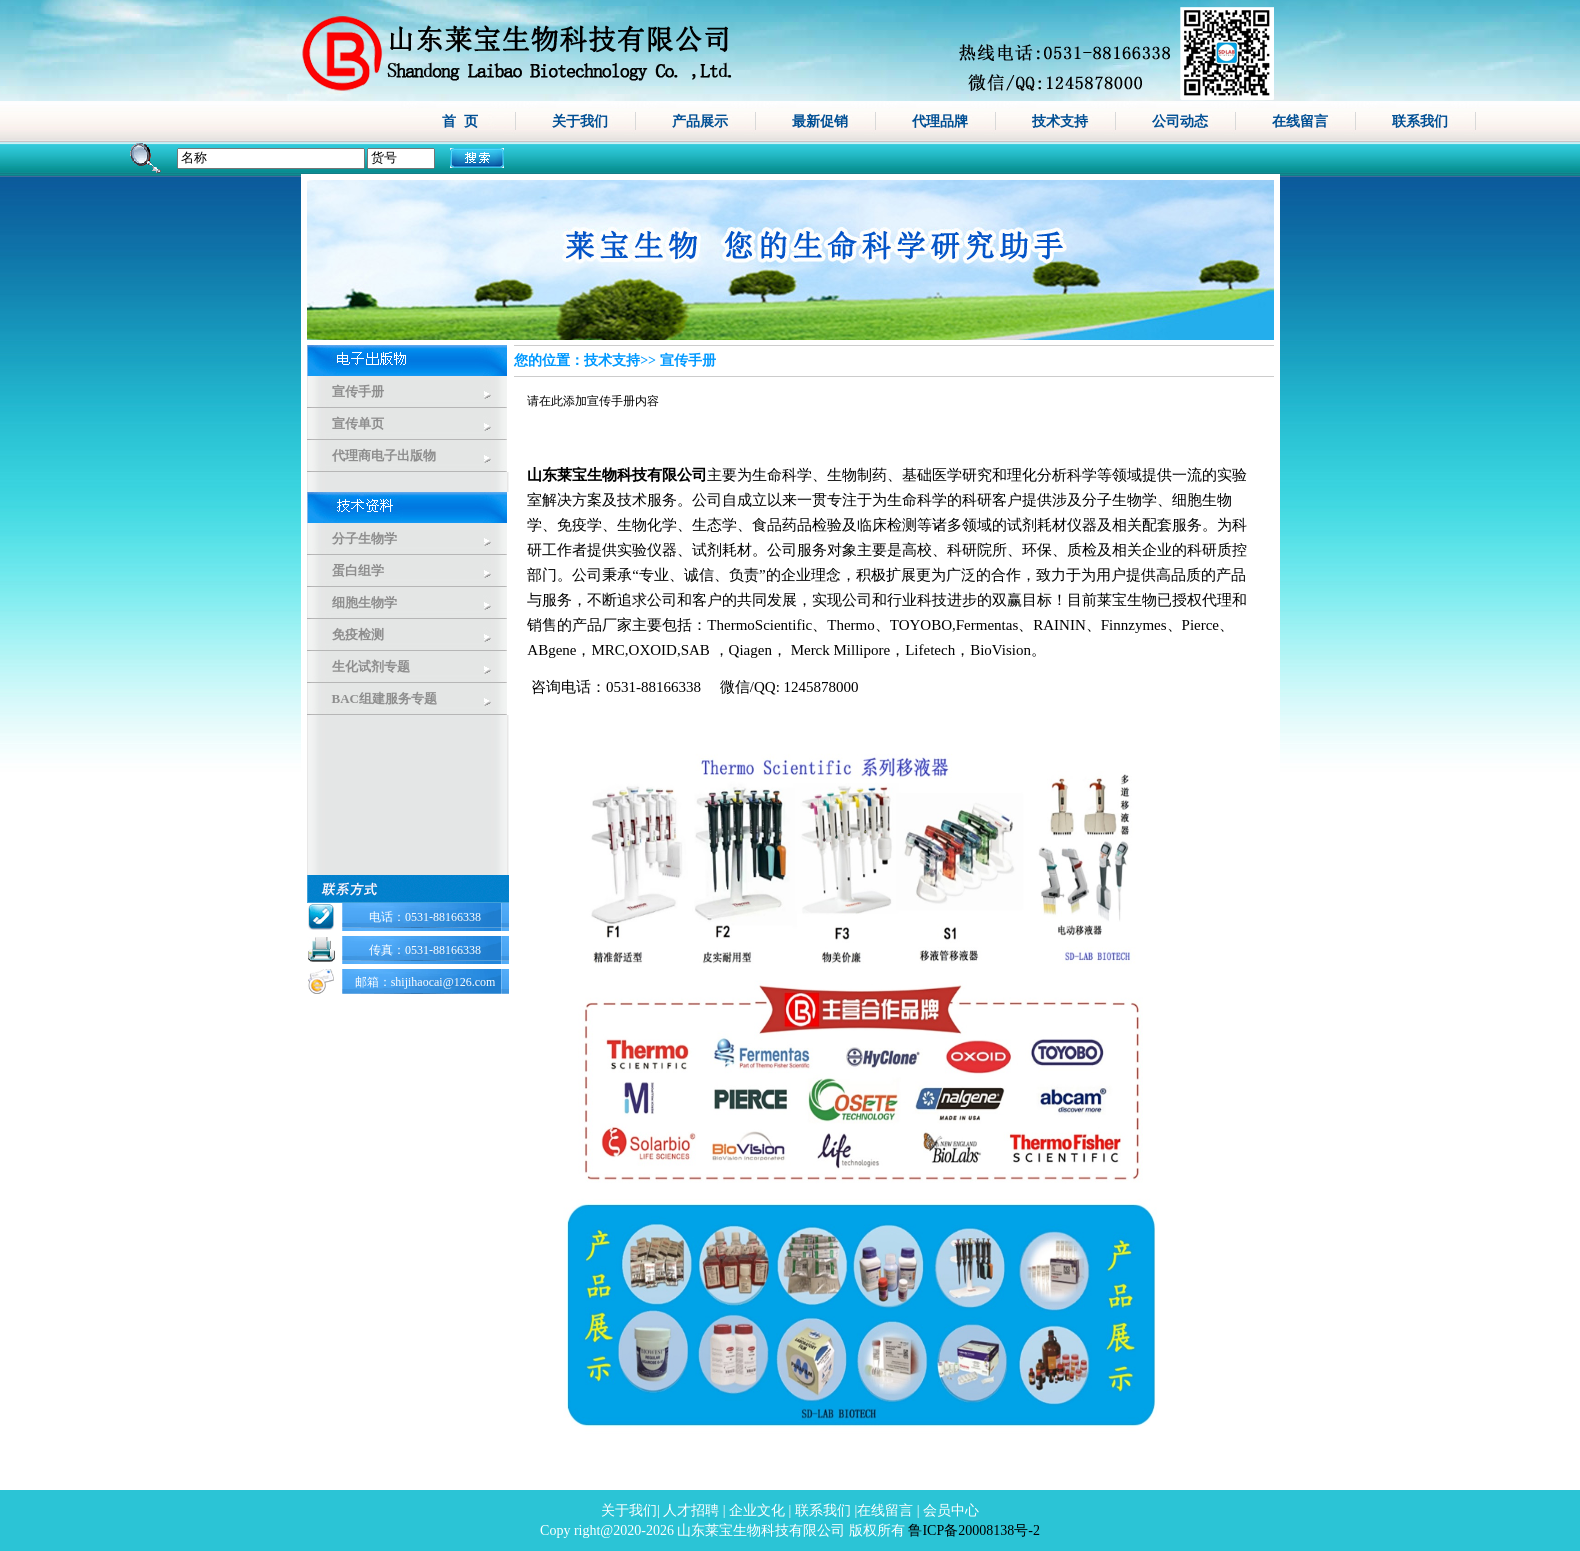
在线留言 (1300, 121)
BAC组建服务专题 (384, 698)
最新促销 (820, 121)
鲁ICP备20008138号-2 (973, 1530)
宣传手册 (358, 391)
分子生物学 (364, 538)
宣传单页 (358, 423)
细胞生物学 (364, 602)
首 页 (460, 121)
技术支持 (1060, 121)
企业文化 (757, 1510)
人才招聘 (691, 1510)
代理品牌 (940, 121)
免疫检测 (358, 634)
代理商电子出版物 (384, 455)
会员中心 (951, 1510)
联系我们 (1420, 121)
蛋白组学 (358, 570)
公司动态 (1180, 121)
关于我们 (580, 121)
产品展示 (700, 121)
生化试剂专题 (371, 666)
